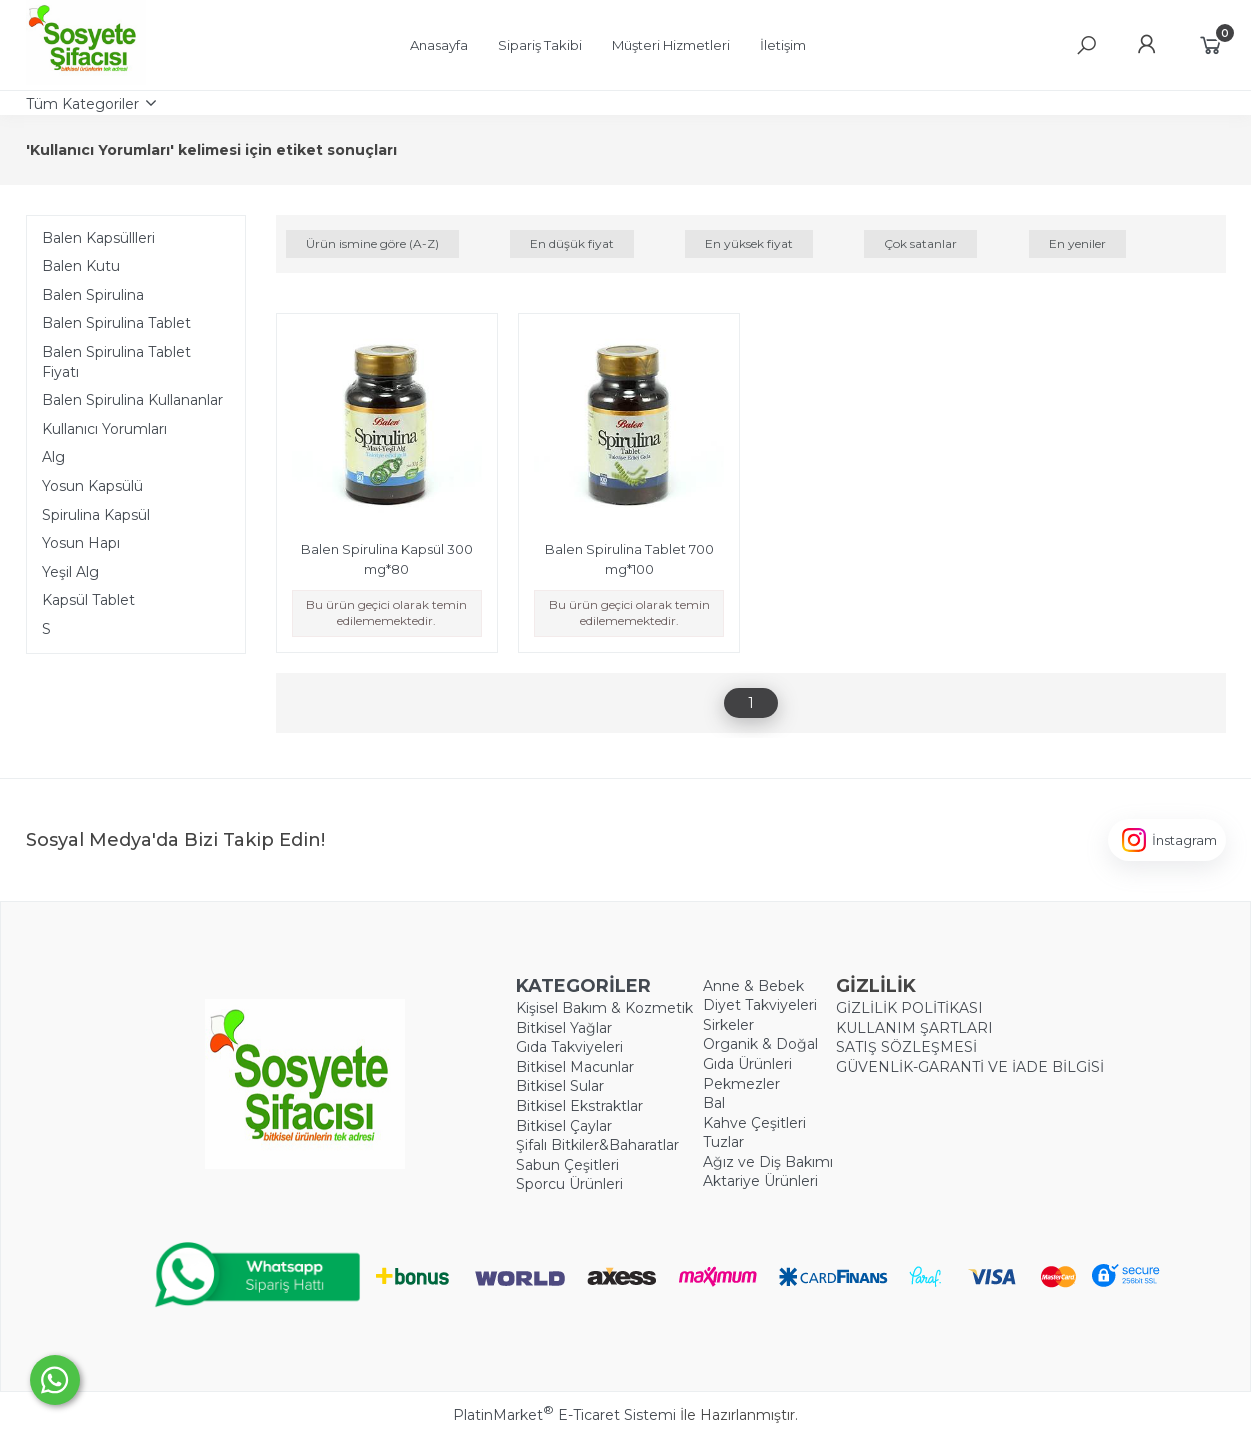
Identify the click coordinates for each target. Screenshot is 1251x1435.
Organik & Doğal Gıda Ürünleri (760, 1054)
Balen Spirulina (93, 295)
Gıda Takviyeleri (569, 1047)
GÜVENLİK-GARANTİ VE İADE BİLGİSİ (970, 1067)
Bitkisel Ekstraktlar (579, 1106)
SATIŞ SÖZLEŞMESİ (906, 1047)
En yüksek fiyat (749, 243)
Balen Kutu (81, 266)
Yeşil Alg (70, 572)
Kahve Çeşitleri (754, 1123)
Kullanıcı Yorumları (104, 429)
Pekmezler (741, 1084)
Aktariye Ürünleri (760, 1181)
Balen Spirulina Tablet (116, 323)
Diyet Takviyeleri (760, 1005)
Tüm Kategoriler (82, 104)
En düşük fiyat (572, 243)
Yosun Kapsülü (92, 486)
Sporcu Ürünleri (569, 1184)
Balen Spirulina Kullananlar (132, 400)
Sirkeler (728, 1025)
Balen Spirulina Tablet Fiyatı (116, 362)
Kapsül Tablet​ (88, 600)
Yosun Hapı (81, 543)
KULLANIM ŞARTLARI (914, 1028)
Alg (53, 457)
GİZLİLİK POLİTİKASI (909, 1008)
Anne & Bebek (753, 986)
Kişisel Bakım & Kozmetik (604, 1008)
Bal (714, 1103)
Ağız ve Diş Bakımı (768, 1162)
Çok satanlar (920, 243)
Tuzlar (723, 1142)
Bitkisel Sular (560, 1086)
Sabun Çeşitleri (567, 1165)
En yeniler (1077, 243)
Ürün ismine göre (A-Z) (372, 243)
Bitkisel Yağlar (564, 1028)
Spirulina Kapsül (96, 515)
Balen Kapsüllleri (98, 238)
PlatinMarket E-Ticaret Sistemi (564, 1415)
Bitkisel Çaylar (564, 1126)
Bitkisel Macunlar (575, 1067)
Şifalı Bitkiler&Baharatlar (597, 1145)
